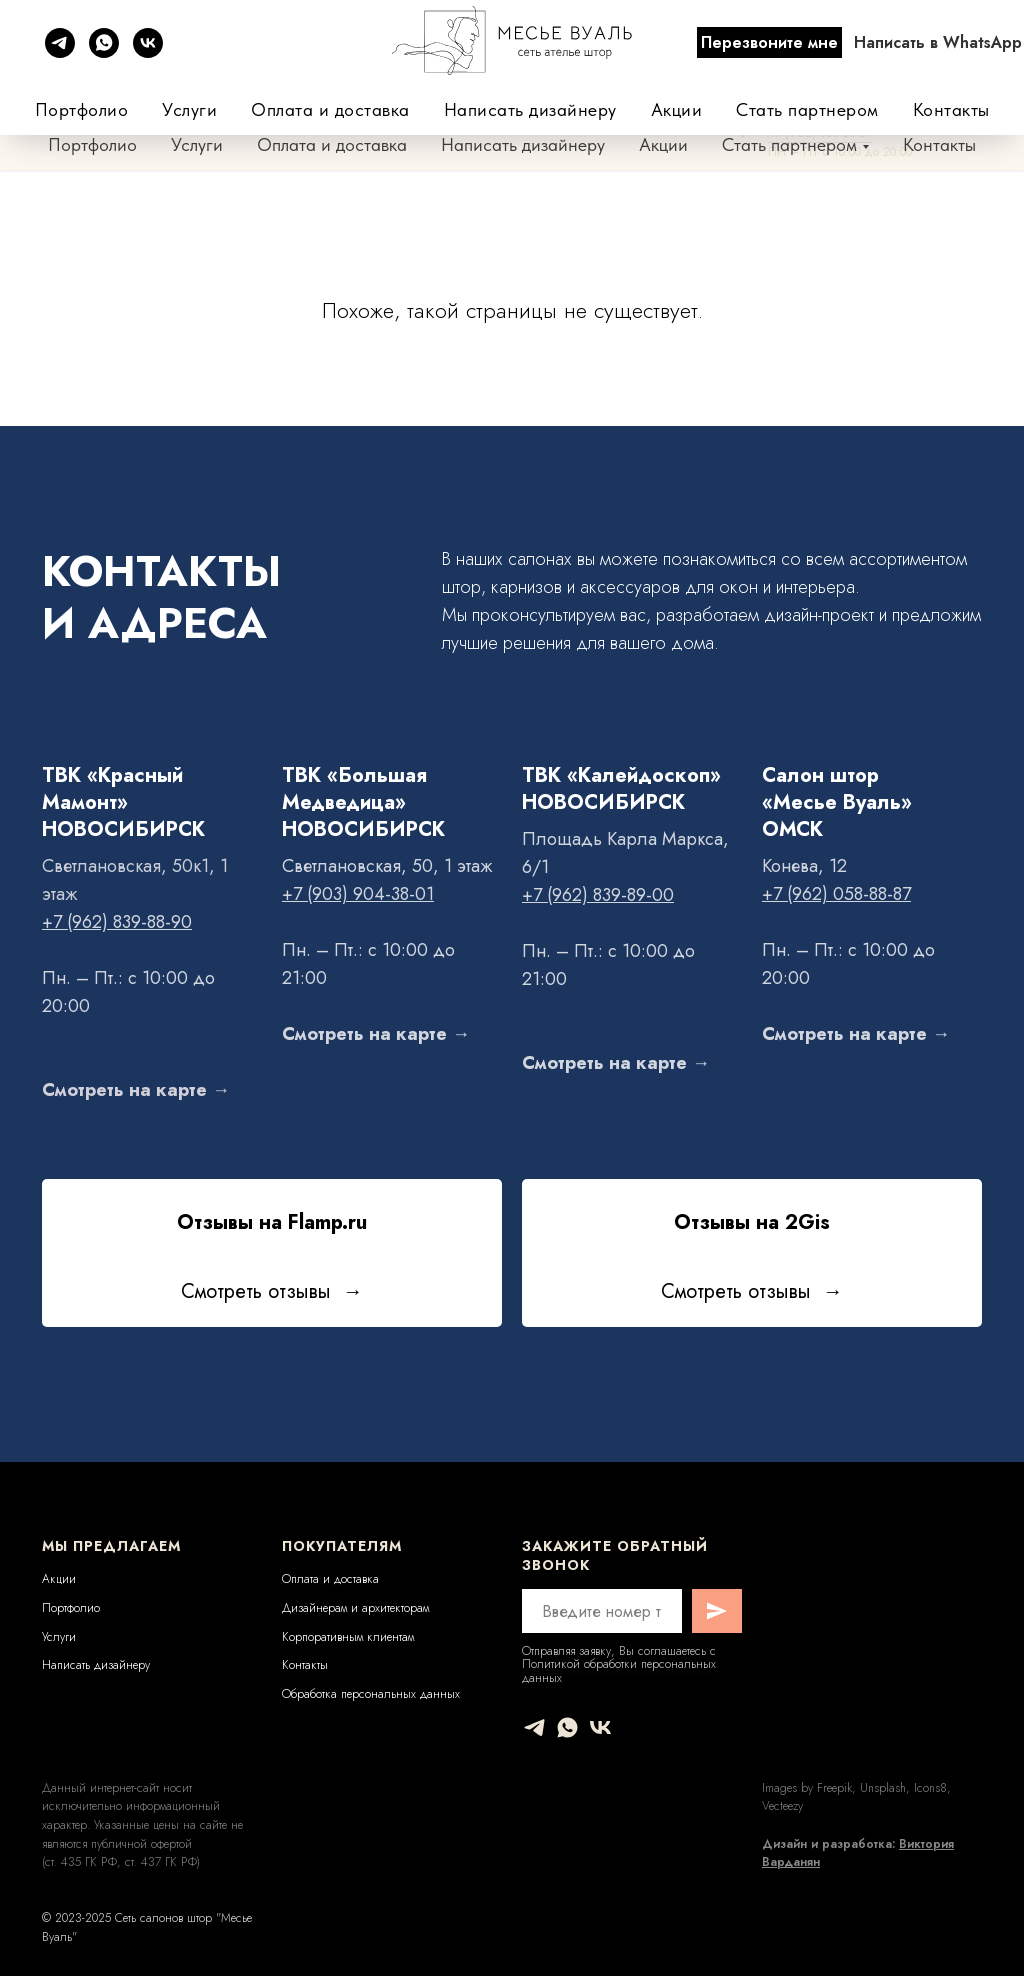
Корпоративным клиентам (348, 1637)
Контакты (939, 144)
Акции (663, 144)
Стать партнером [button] (789, 144)
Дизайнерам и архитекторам (355, 1608)
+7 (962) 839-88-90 (719, 53)
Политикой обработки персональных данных (619, 1670)
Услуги (197, 144)
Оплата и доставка (332, 144)
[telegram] (534, 1727)
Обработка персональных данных (371, 1694)
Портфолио (92, 144)
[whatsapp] (567, 1727)
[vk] (600, 1727)
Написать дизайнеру (523, 144)
